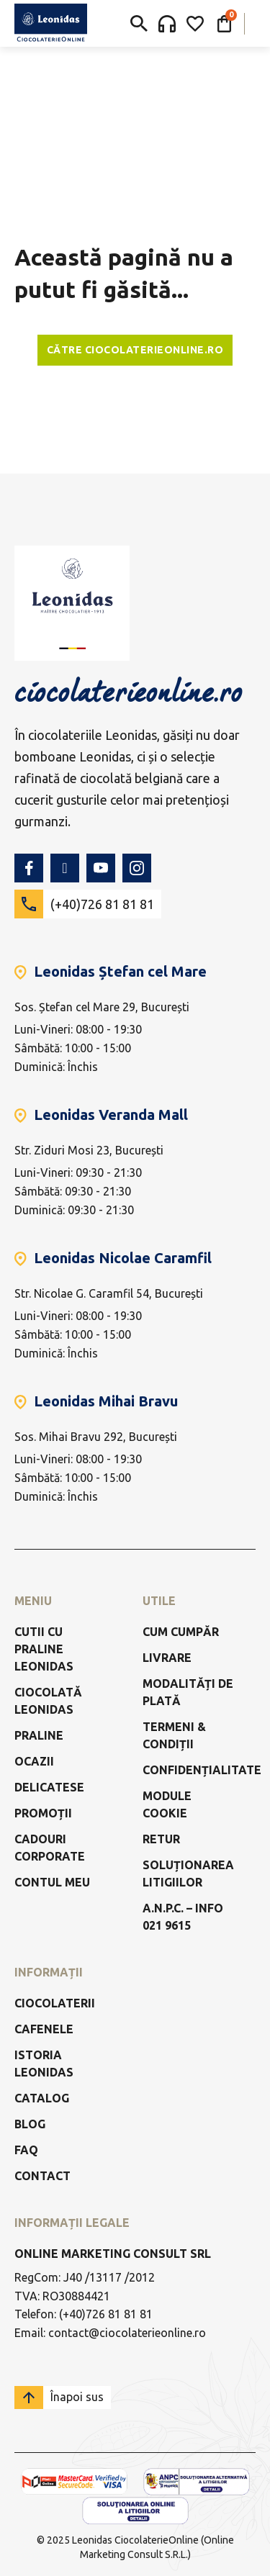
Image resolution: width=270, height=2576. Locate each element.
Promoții (43, 1813)
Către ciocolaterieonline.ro (135, 350)
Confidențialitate (202, 1769)
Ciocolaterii (54, 2003)
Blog (29, 2124)
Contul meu (52, 1882)
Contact (42, 2175)
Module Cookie (167, 1804)
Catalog (41, 2098)
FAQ (26, 2149)
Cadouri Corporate (49, 1847)
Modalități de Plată (188, 1692)
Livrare (167, 1657)
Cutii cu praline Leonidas (43, 1649)
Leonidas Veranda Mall (111, 1114)
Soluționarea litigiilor (188, 1873)
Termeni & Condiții (174, 1735)
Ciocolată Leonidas (48, 1701)
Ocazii (34, 1761)
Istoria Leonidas (43, 2063)
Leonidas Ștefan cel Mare (120, 971)
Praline (38, 1735)
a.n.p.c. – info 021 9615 (183, 1917)
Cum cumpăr (181, 1631)
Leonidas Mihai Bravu (106, 1401)
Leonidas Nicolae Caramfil (123, 1257)
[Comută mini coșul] (224, 23)
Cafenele (43, 2029)
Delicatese (49, 1787)
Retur (161, 1838)
